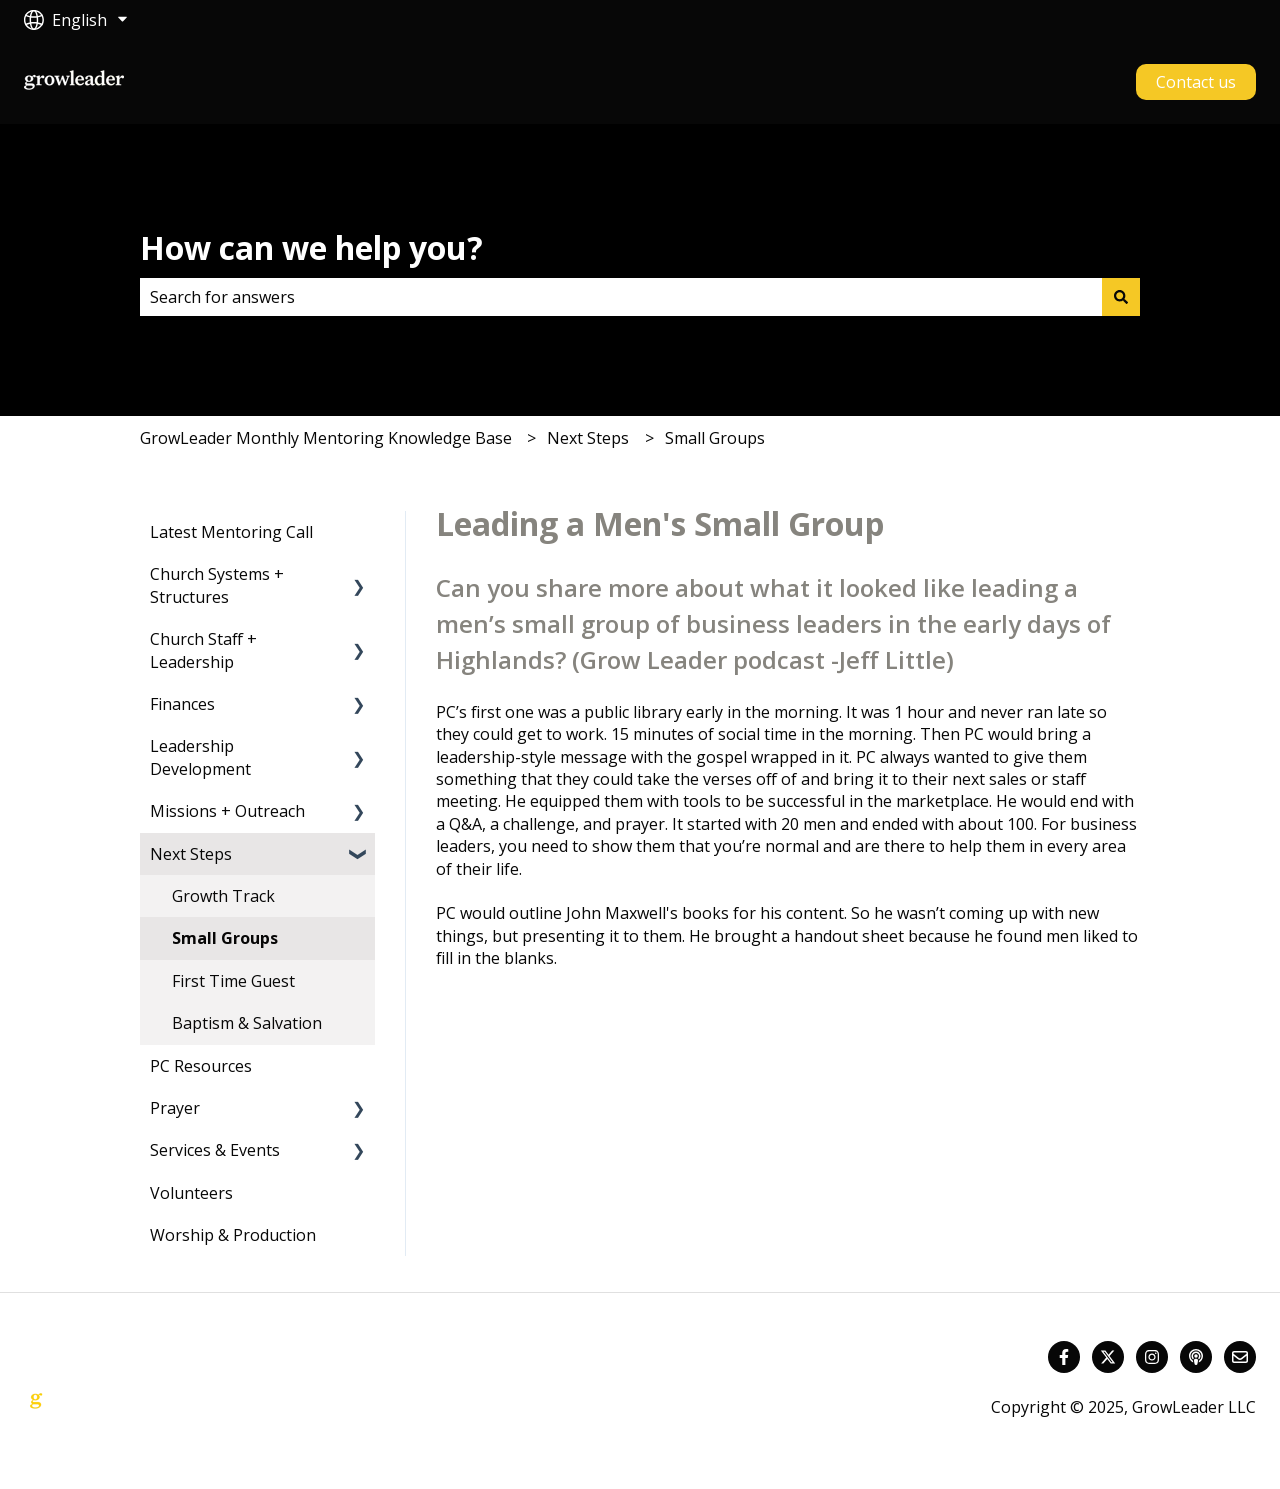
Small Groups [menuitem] (225, 938)
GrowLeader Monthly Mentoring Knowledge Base (326, 438)
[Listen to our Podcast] (1196, 1357)
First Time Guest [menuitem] (233, 981)
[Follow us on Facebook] (1064, 1357)
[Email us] (1240, 1357)
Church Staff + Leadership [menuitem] (203, 650)
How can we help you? (311, 247)
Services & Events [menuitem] (215, 1150)
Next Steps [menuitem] (191, 854)
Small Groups (715, 438)
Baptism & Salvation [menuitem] (247, 1023)
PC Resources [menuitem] (201, 1066)
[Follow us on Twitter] (1108, 1357)
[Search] (1121, 297)
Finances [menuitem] (182, 704)
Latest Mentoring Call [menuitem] (231, 532)
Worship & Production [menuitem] (233, 1235)
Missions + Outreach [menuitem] (227, 811)
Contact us (1196, 82)
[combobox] (621, 297)
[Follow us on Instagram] (1152, 1357)
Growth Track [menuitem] (223, 896)
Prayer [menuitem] (175, 1108)
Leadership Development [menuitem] (200, 757)
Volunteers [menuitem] (191, 1193)
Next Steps (588, 438)
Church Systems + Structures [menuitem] (217, 585)
